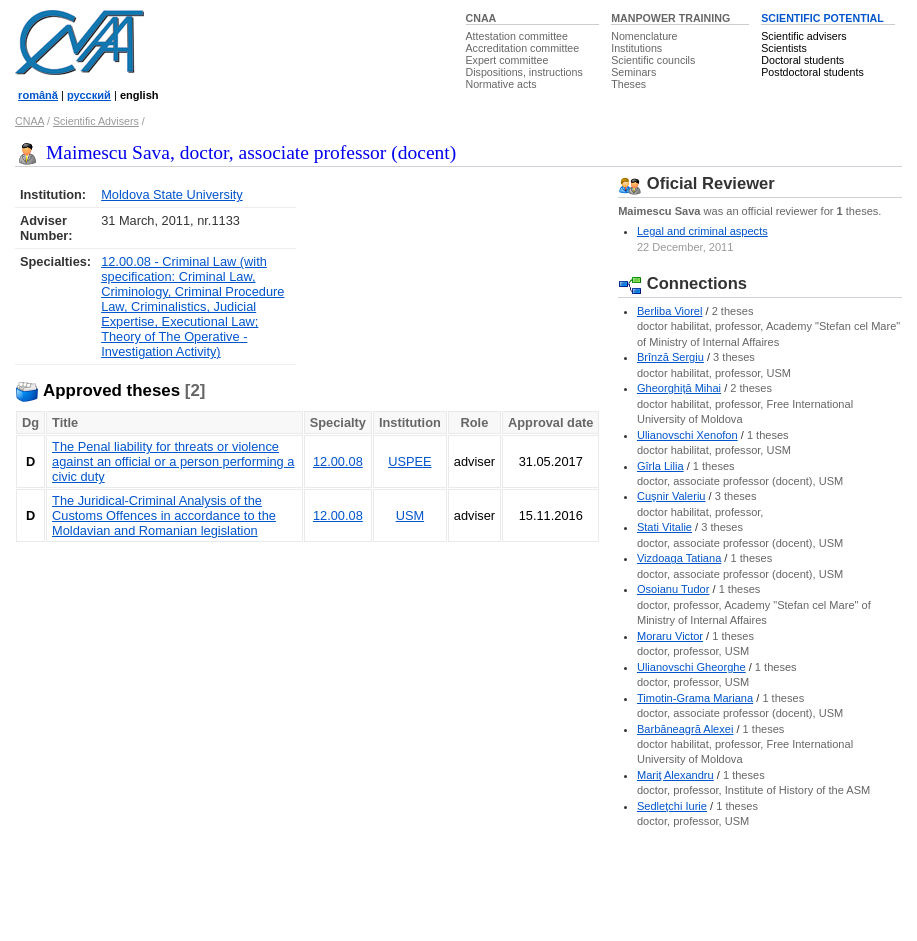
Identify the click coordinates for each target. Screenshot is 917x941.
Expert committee (507, 60)
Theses (628, 84)
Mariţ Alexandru (675, 775)
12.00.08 (338, 461)
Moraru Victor (670, 636)
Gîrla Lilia (660, 466)
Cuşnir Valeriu (671, 496)
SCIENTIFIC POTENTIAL (822, 18)
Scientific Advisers (96, 121)
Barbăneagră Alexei (685, 729)
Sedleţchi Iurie (672, 806)
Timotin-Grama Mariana (695, 698)
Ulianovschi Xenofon (687, 435)
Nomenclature (644, 36)
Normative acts (501, 84)
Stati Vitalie (664, 527)
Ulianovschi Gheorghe (691, 667)
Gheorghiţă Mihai (679, 388)
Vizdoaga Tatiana (679, 558)
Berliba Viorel (670, 311)
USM (410, 515)
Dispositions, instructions (524, 72)
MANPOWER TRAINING (670, 18)
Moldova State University (172, 194)
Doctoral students (802, 60)
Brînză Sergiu (670, 357)
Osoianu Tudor (673, 589)
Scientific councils (653, 60)
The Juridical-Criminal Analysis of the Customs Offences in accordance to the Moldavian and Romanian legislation (164, 515)
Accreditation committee (523, 48)
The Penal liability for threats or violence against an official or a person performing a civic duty (173, 461)
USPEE (409, 461)
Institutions (636, 48)
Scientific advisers (803, 36)
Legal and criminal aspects (702, 231)
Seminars (633, 72)
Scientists (784, 48)
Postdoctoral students (812, 72)
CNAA (481, 18)
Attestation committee (517, 36)
